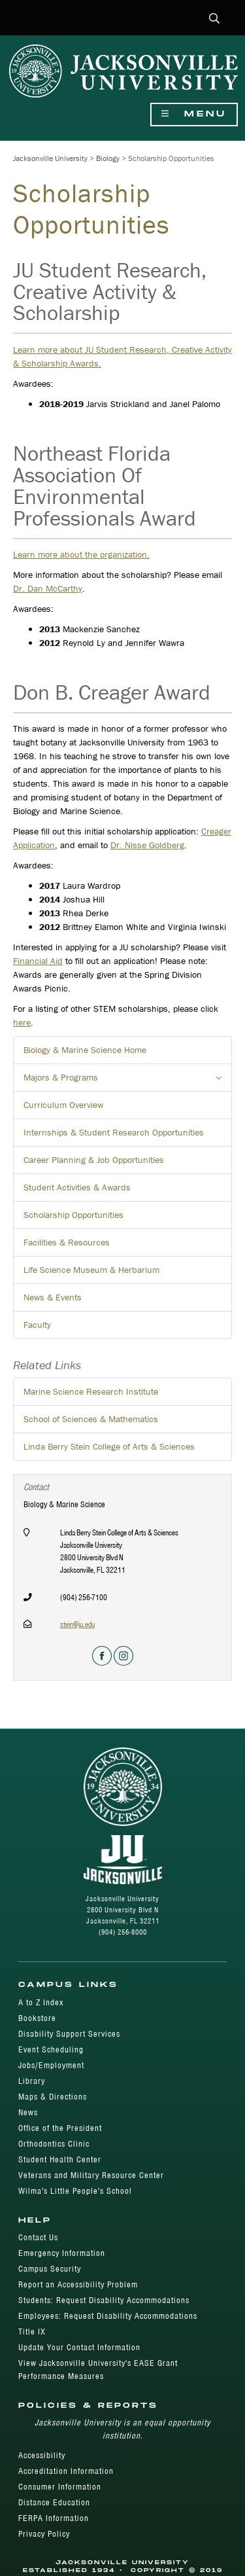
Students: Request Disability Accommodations (103, 2300)
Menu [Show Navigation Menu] (194, 114)
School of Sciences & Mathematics (91, 1419)
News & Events (53, 1297)
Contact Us (38, 2237)
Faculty (37, 1325)
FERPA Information (53, 2518)
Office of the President (60, 2128)
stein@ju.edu (77, 1624)
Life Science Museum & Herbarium (91, 1270)
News (28, 2112)
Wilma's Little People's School (75, 2190)
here (22, 1022)
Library (31, 2080)
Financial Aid (38, 961)
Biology (108, 158)
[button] (214, 19)
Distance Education (54, 2502)
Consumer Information (59, 2486)
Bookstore (37, 2018)
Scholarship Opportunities (73, 1215)
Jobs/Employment (51, 2065)
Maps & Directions (52, 2096)
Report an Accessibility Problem (78, 2284)
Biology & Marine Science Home (85, 1050)
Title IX (32, 2331)
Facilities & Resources (67, 1242)
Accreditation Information (66, 2471)
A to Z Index (40, 2002)
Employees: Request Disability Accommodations (107, 2315)
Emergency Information (61, 2253)
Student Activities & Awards (77, 1187)
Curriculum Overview (63, 1105)
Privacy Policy (44, 2533)
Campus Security (49, 2268)
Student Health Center (59, 2159)
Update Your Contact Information (79, 2347)
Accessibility (41, 2455)
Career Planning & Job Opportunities (94, 1160)
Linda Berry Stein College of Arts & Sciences (109, 1446)
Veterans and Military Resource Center (91, 2175)
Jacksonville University (50, 158)
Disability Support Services (69, 2033)
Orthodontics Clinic (54, 2143)
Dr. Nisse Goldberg (147, 845)
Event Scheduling (51, 2049)
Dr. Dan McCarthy (47, 588)
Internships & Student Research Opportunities (114, 1132)
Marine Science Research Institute (91, 1391)
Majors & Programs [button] (128, 1081)
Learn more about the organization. (81, 554)
